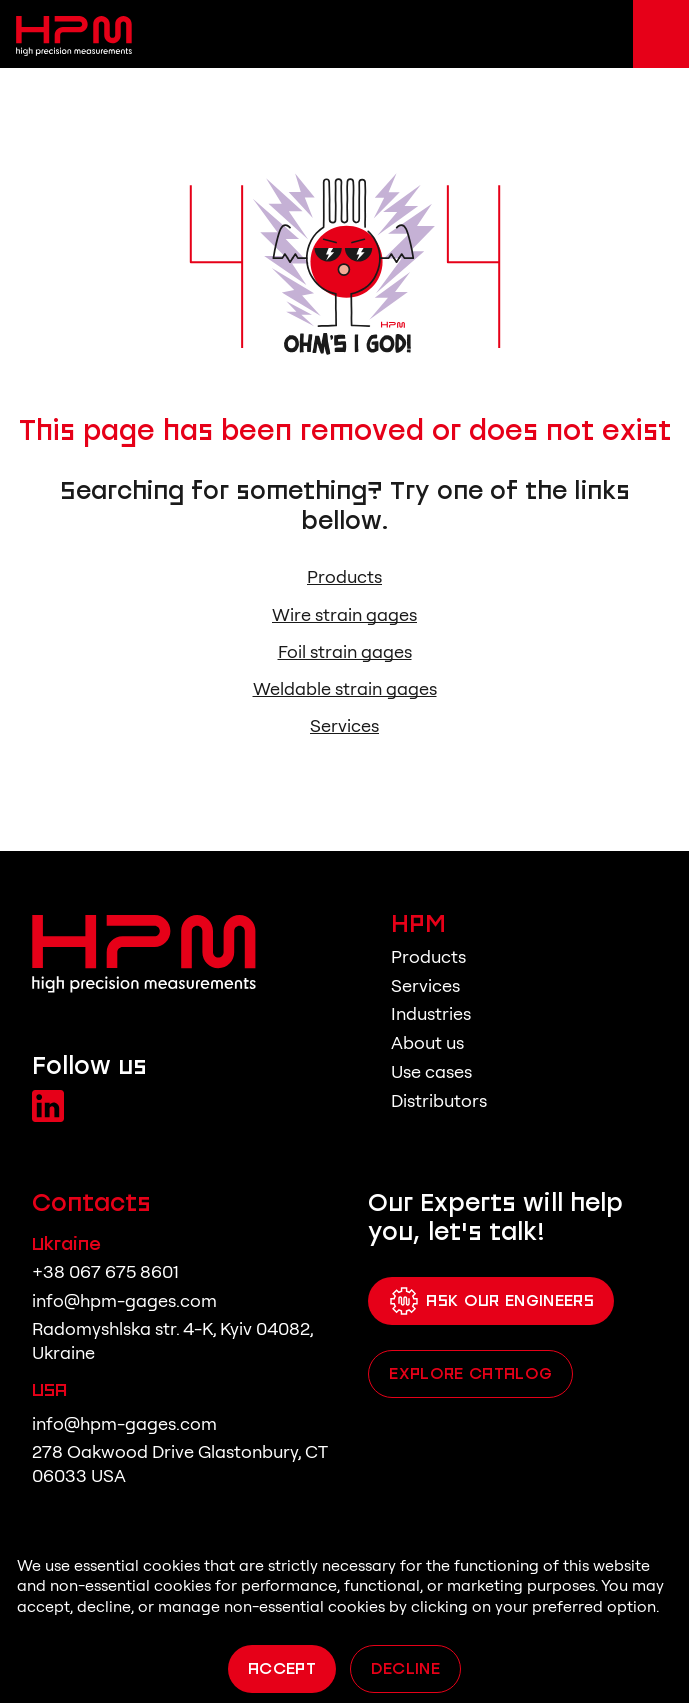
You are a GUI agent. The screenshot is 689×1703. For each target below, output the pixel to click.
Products (344, 577)
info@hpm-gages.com (124, 1300)
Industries (431, 1013)
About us (427, 1042)
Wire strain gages (344, 615)
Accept (282, 1668)
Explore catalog (470, 1373)
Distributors (439, 1100)
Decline (405, 1668)
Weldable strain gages (345, 689)
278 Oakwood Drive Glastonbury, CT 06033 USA (179, 1463)
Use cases (431, 1071)
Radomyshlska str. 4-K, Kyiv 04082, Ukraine (172, 1340)
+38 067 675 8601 (105, 1271)
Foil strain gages (345, 652)
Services (344, 726)
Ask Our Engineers (490, 1301)
